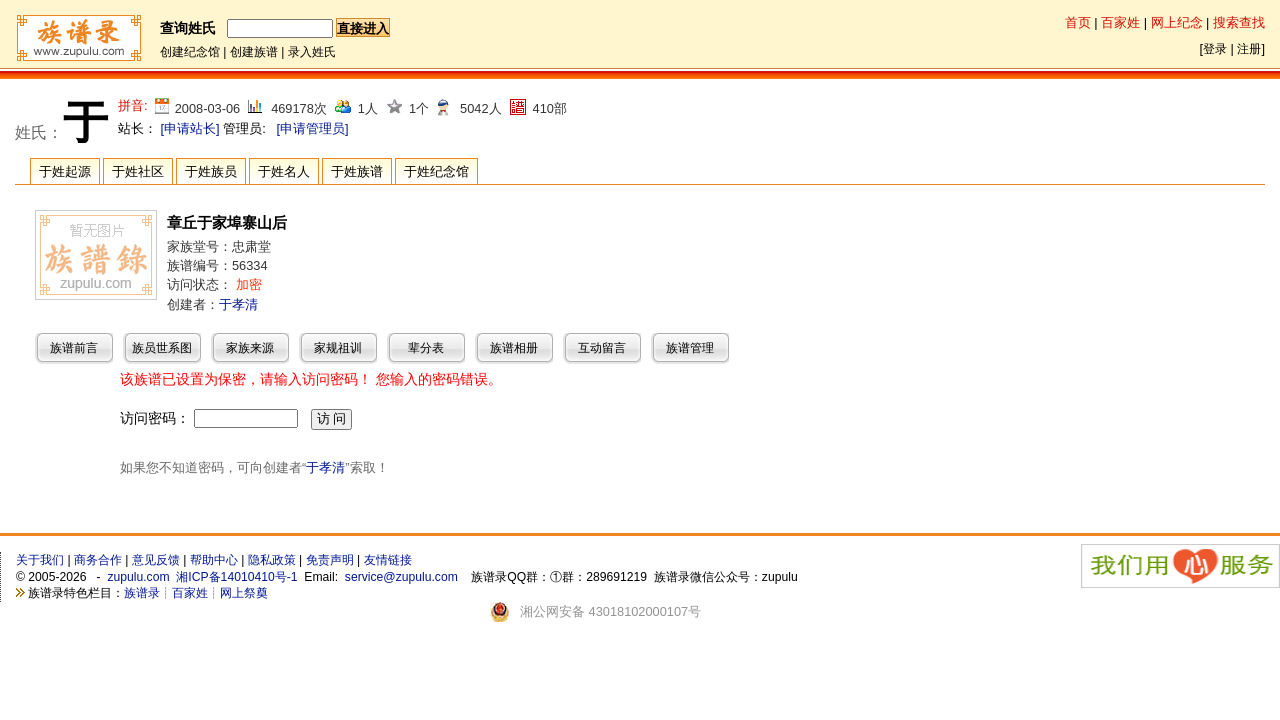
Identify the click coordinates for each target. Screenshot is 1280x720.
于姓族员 (211, 171)
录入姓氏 (312, 52)
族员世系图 (162, 348)
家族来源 (250, 348)
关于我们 (40, 560)
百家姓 (1120, 22)
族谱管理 (690, 348)
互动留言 (602, 348)
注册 (1249, 49)
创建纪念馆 (190, 52)
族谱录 (142, 593)
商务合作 (98, 560)
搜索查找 (1239, 22)
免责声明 (330, 560)
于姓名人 (284, 171)
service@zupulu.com (401, 577)
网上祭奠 (244, 593)
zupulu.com (138, 577)
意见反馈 (156, 560)
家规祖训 (338, 348)
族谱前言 (74, 348)
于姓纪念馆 (436, 171)
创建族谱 (254, 52)
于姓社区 (138, 171)
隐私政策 (272, 560)
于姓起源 (65, 171)
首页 (1078, 22)
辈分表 (426, 348)
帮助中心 (214, 560)
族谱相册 (514, 348)
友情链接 (388, 560)
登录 (1215, 49)
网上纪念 (1177, 22)
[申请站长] (190, 128)
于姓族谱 (357, 171)
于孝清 (238, 304)
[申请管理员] (312, 128)
